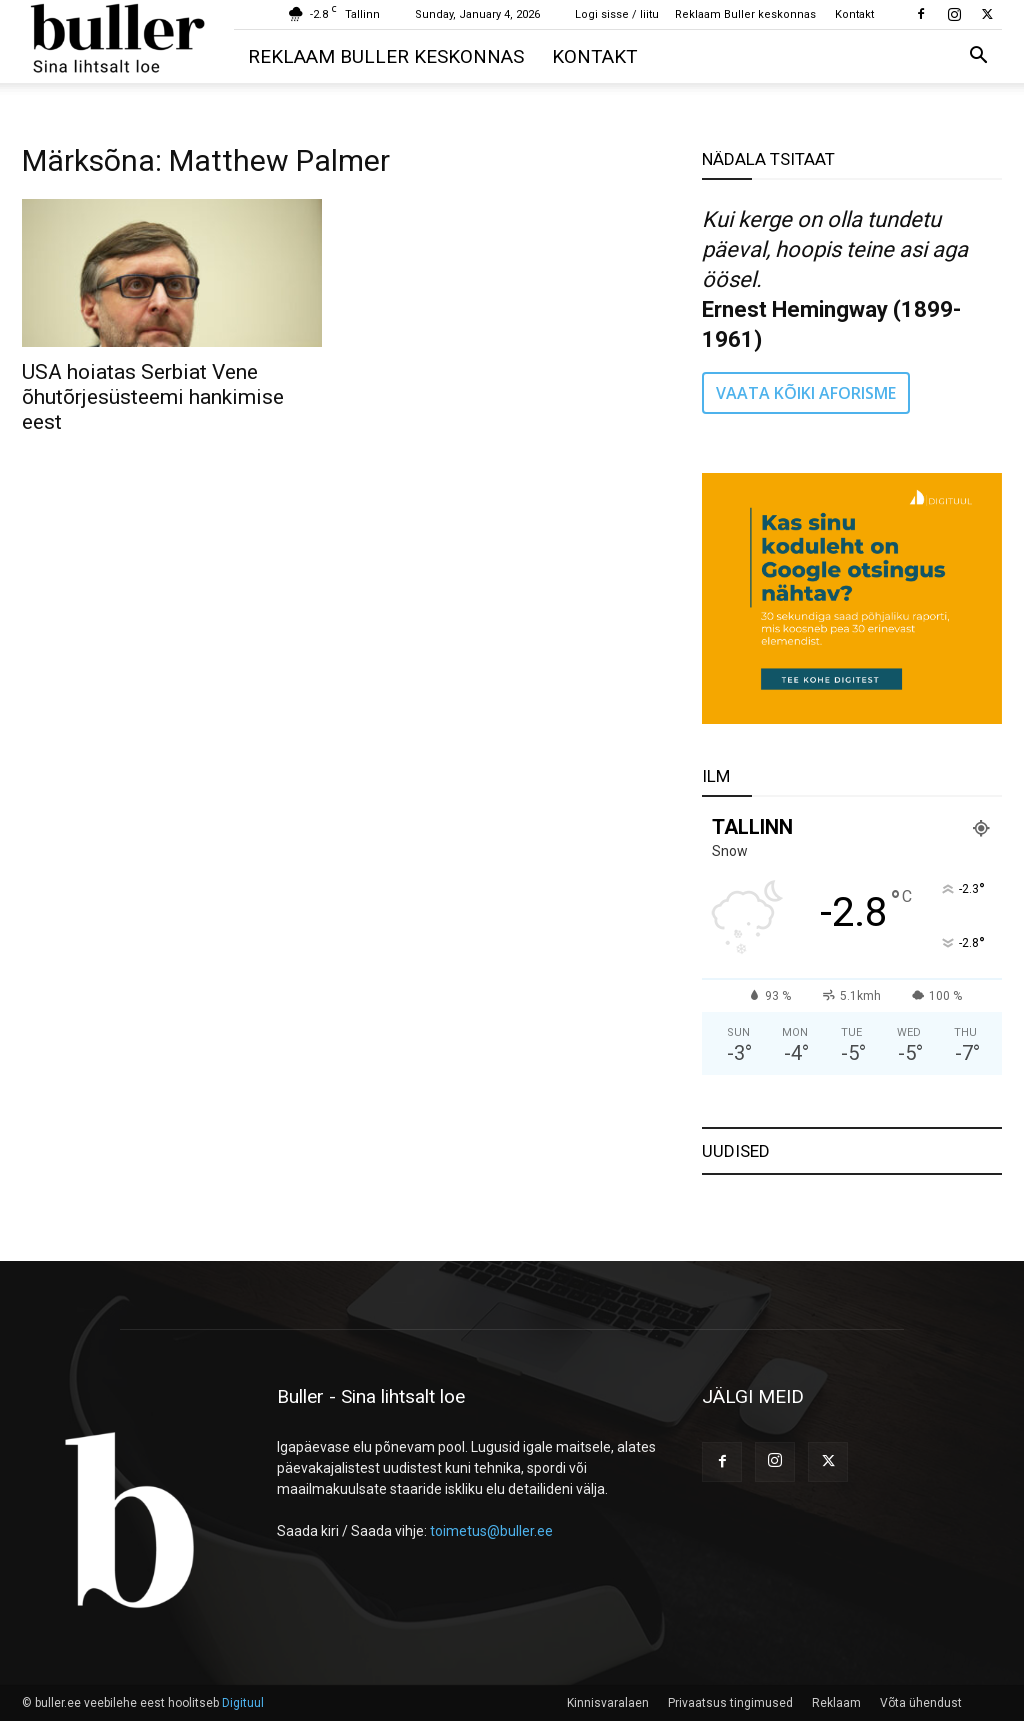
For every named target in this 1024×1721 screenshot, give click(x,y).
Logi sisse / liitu (617, 14)
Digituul (243, 1703)
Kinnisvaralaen (608, 1703)
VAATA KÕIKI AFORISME (806, 393)
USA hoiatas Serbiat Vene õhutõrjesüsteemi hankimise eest (153, 397)
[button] (978, 57)
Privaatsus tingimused (730, 1703)
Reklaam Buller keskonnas (745, 14)
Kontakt (854, 14)
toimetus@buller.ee (491, 1531)
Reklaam (836, 1703)
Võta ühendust (921, 1703)
